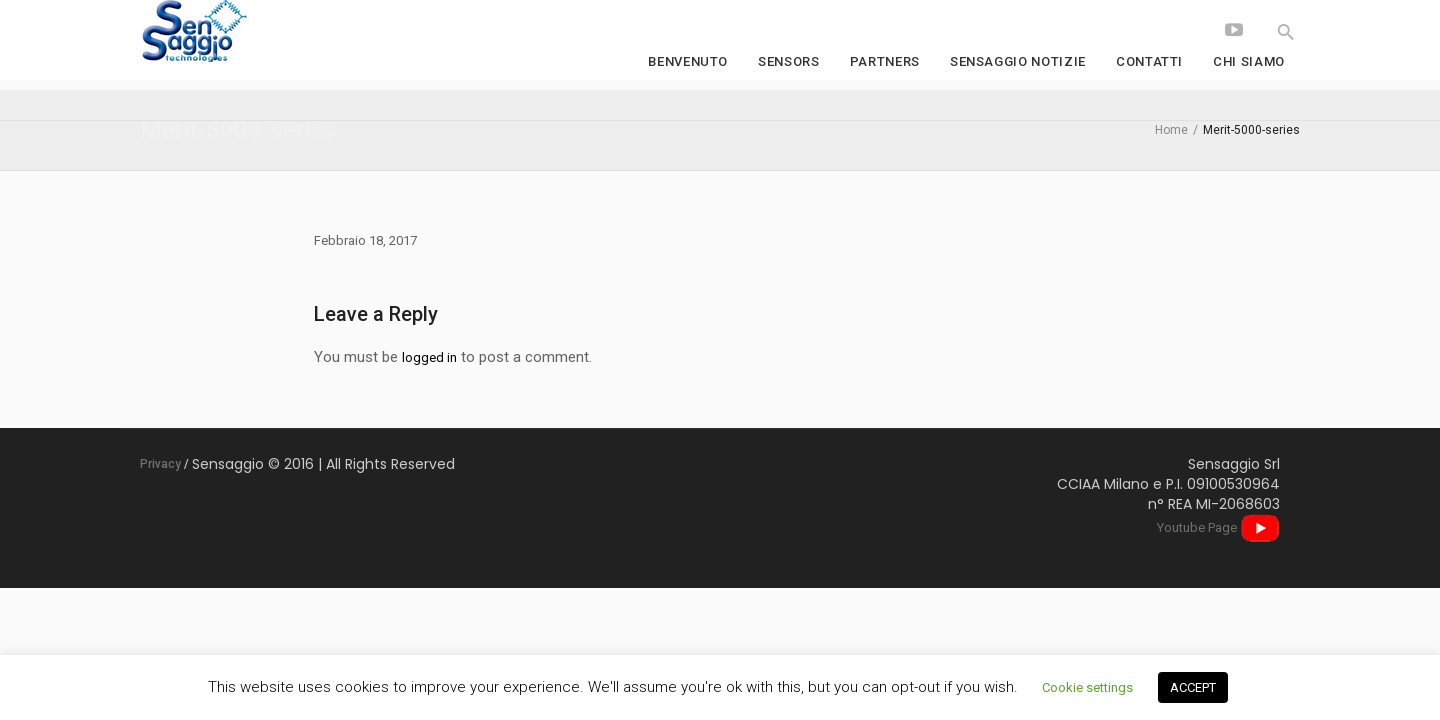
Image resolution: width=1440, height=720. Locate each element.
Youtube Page (1218, 527)
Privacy (160, 464)
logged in (429, 357)
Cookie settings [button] (1087, 687)
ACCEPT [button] (1193, 687)
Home (1171, 130)
